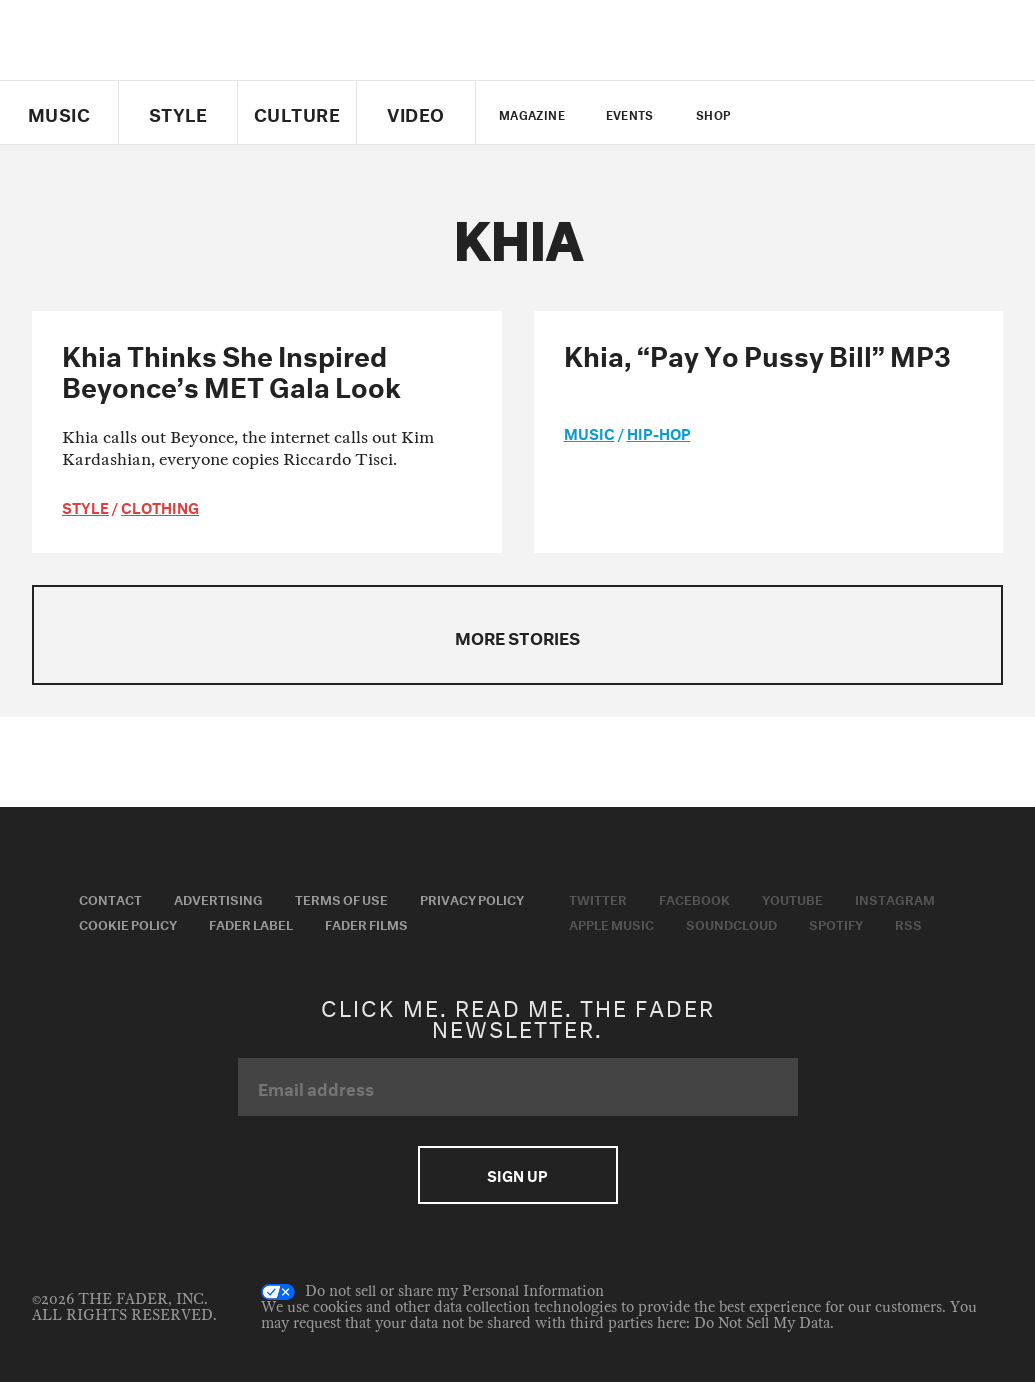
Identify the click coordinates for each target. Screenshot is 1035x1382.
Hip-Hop (659, 432)
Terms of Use (341, 898)
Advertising (218, 898)
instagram (889, 113)
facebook (820, 113)
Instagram (895, 898)
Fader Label (251, 923)
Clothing (160, 506)
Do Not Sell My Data (762, 1323)
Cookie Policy (128, 923)
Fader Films (366, 923)
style (85, 506)
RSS (908, 923)
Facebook (694, 898)
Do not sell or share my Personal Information (432, 1292)
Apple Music (611, 923)
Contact (110, 898)
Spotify (836, 923)
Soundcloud (731, 923)
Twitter (786, 113)
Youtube (792, 898)
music (589, 432)
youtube (854, 113)
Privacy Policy (472, 898)
